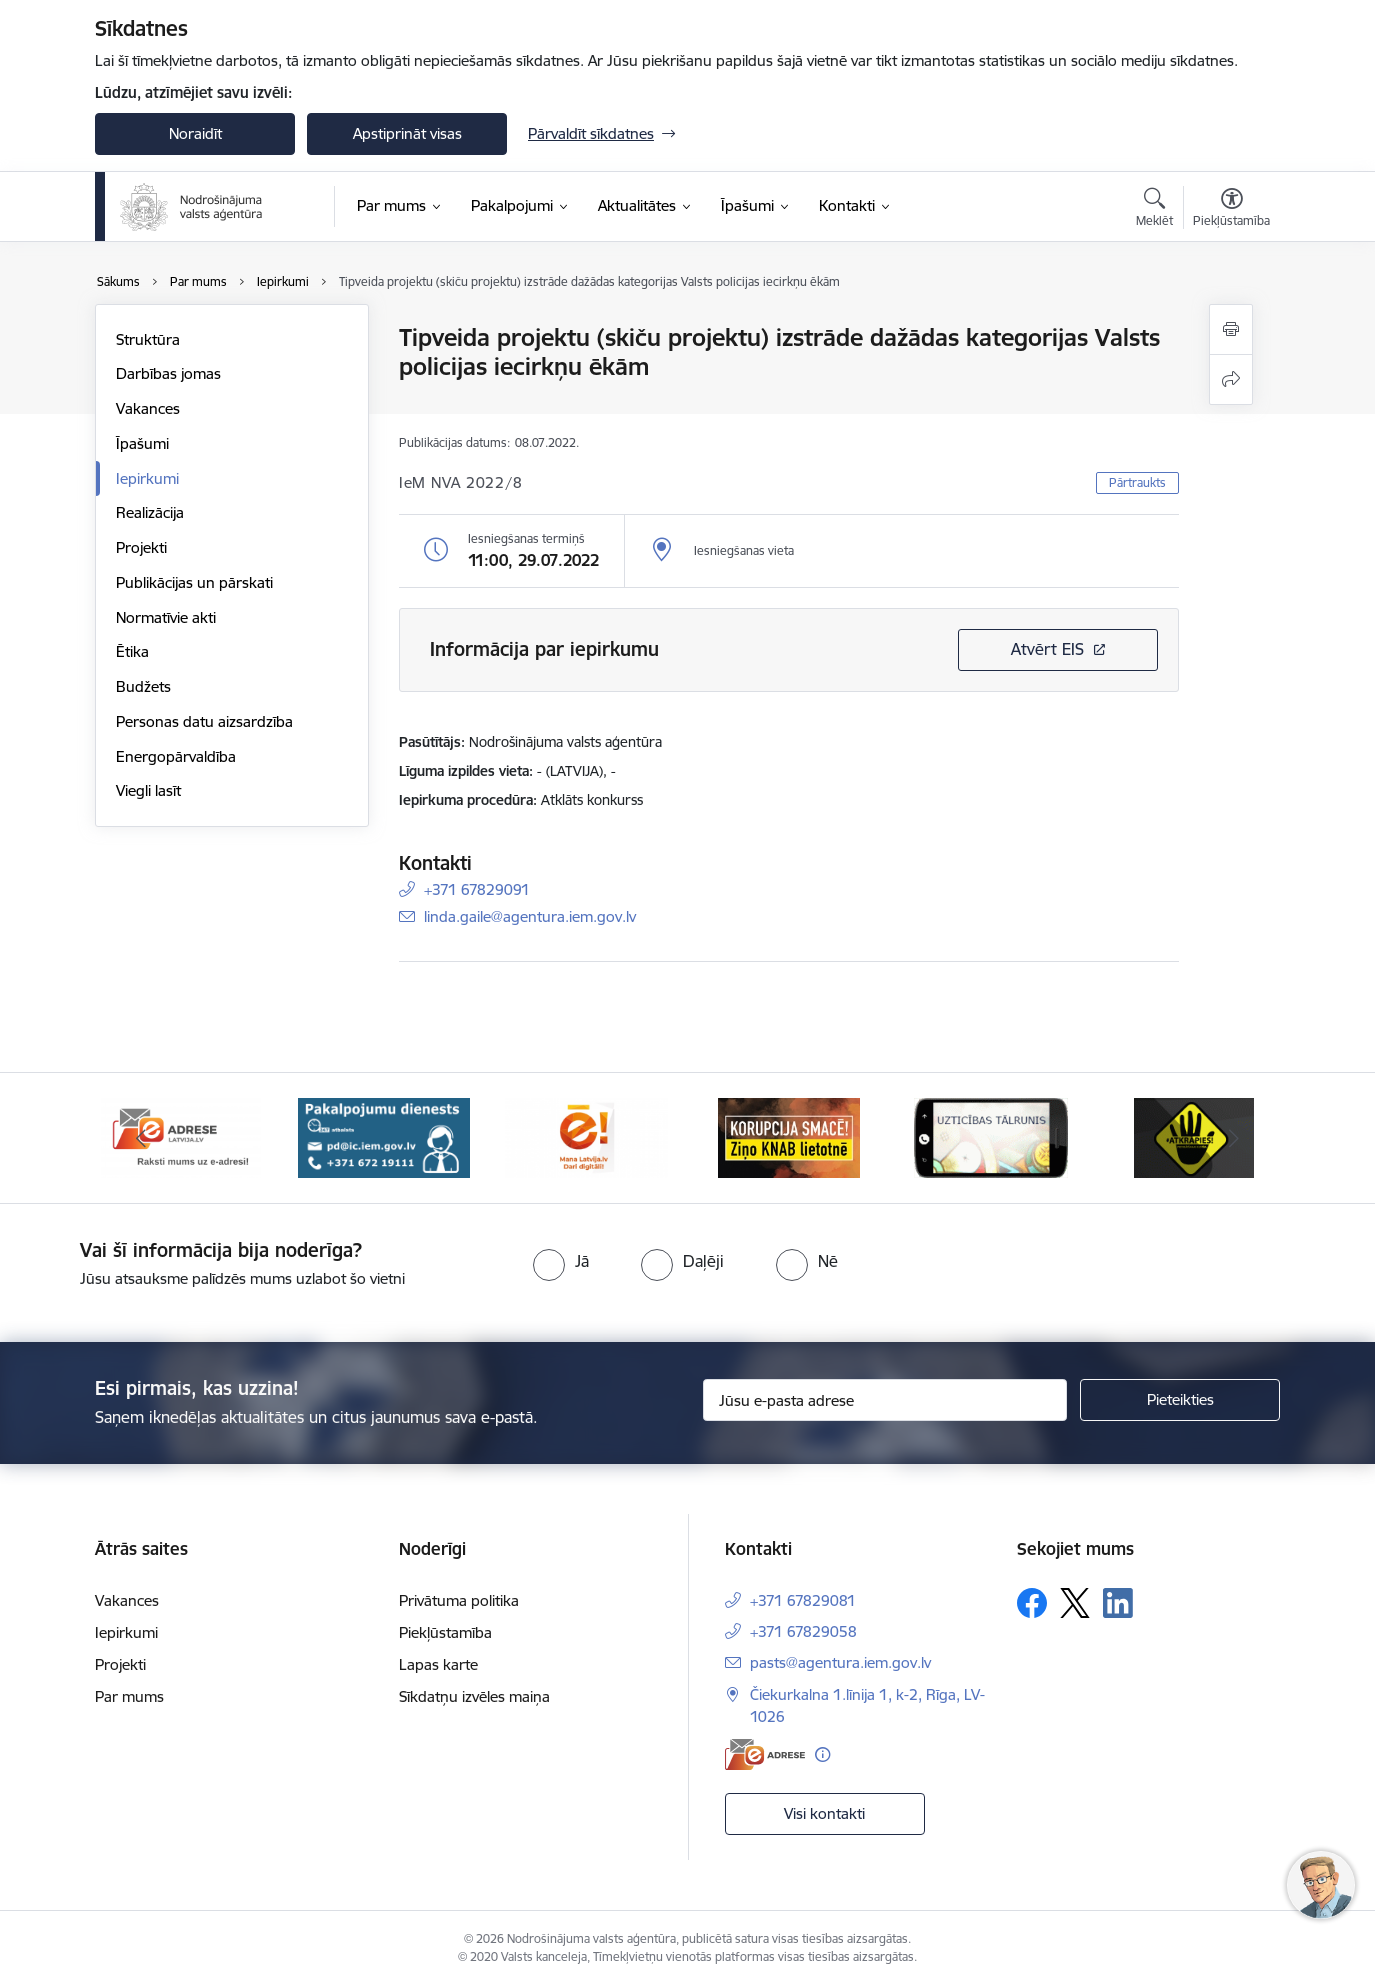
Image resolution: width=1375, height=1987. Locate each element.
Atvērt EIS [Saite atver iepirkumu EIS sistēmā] (1047, 649)
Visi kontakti (824, 1813)
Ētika (132, 651)
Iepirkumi (147, 478)
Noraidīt (195, 133)
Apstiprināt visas (407, 133)
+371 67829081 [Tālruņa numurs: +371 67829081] (803, 1600)
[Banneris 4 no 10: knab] (789, 1136)
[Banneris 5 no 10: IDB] (991, 1136)
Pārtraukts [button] (1137, 482)
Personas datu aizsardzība (204, 721)
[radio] (561, 1261)
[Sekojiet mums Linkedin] (1118, 1603)
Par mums (129, 1696)
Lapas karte (438, 1664)
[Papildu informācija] (822, 1754)
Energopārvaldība (176, 756)
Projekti (141, 547)
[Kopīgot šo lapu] (1231, 379)
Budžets (143, 686)
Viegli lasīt (148, 790)
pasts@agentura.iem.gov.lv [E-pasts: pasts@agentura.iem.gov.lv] (840, 1662)
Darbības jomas (168, 373)
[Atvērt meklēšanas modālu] (1154, 210)
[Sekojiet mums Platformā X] (1075, 1603)
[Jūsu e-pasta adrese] (885, 1400)
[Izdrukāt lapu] (1231, 329)
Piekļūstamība (445, 1632)
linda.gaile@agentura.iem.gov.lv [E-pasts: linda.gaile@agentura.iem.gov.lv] (530, 916)
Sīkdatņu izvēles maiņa (474, 1696)
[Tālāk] (1235, 1138)
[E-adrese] (765, 1754)
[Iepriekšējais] (141, 1138)
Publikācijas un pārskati (194, 582)
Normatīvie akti (166, 617)
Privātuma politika (459, 1600)
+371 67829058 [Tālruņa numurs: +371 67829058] (803, 1631)
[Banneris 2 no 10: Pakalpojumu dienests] (384, 1136)
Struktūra (148, 339)
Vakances (148, 408)
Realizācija (150, 512)
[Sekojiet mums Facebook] (1032, 1603)
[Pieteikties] (1180, 1400)
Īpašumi (142, 443)
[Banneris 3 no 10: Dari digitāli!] (586, 1136)
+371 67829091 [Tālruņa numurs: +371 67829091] (477, 889)
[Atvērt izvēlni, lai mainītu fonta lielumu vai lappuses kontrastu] (1231, 210)
